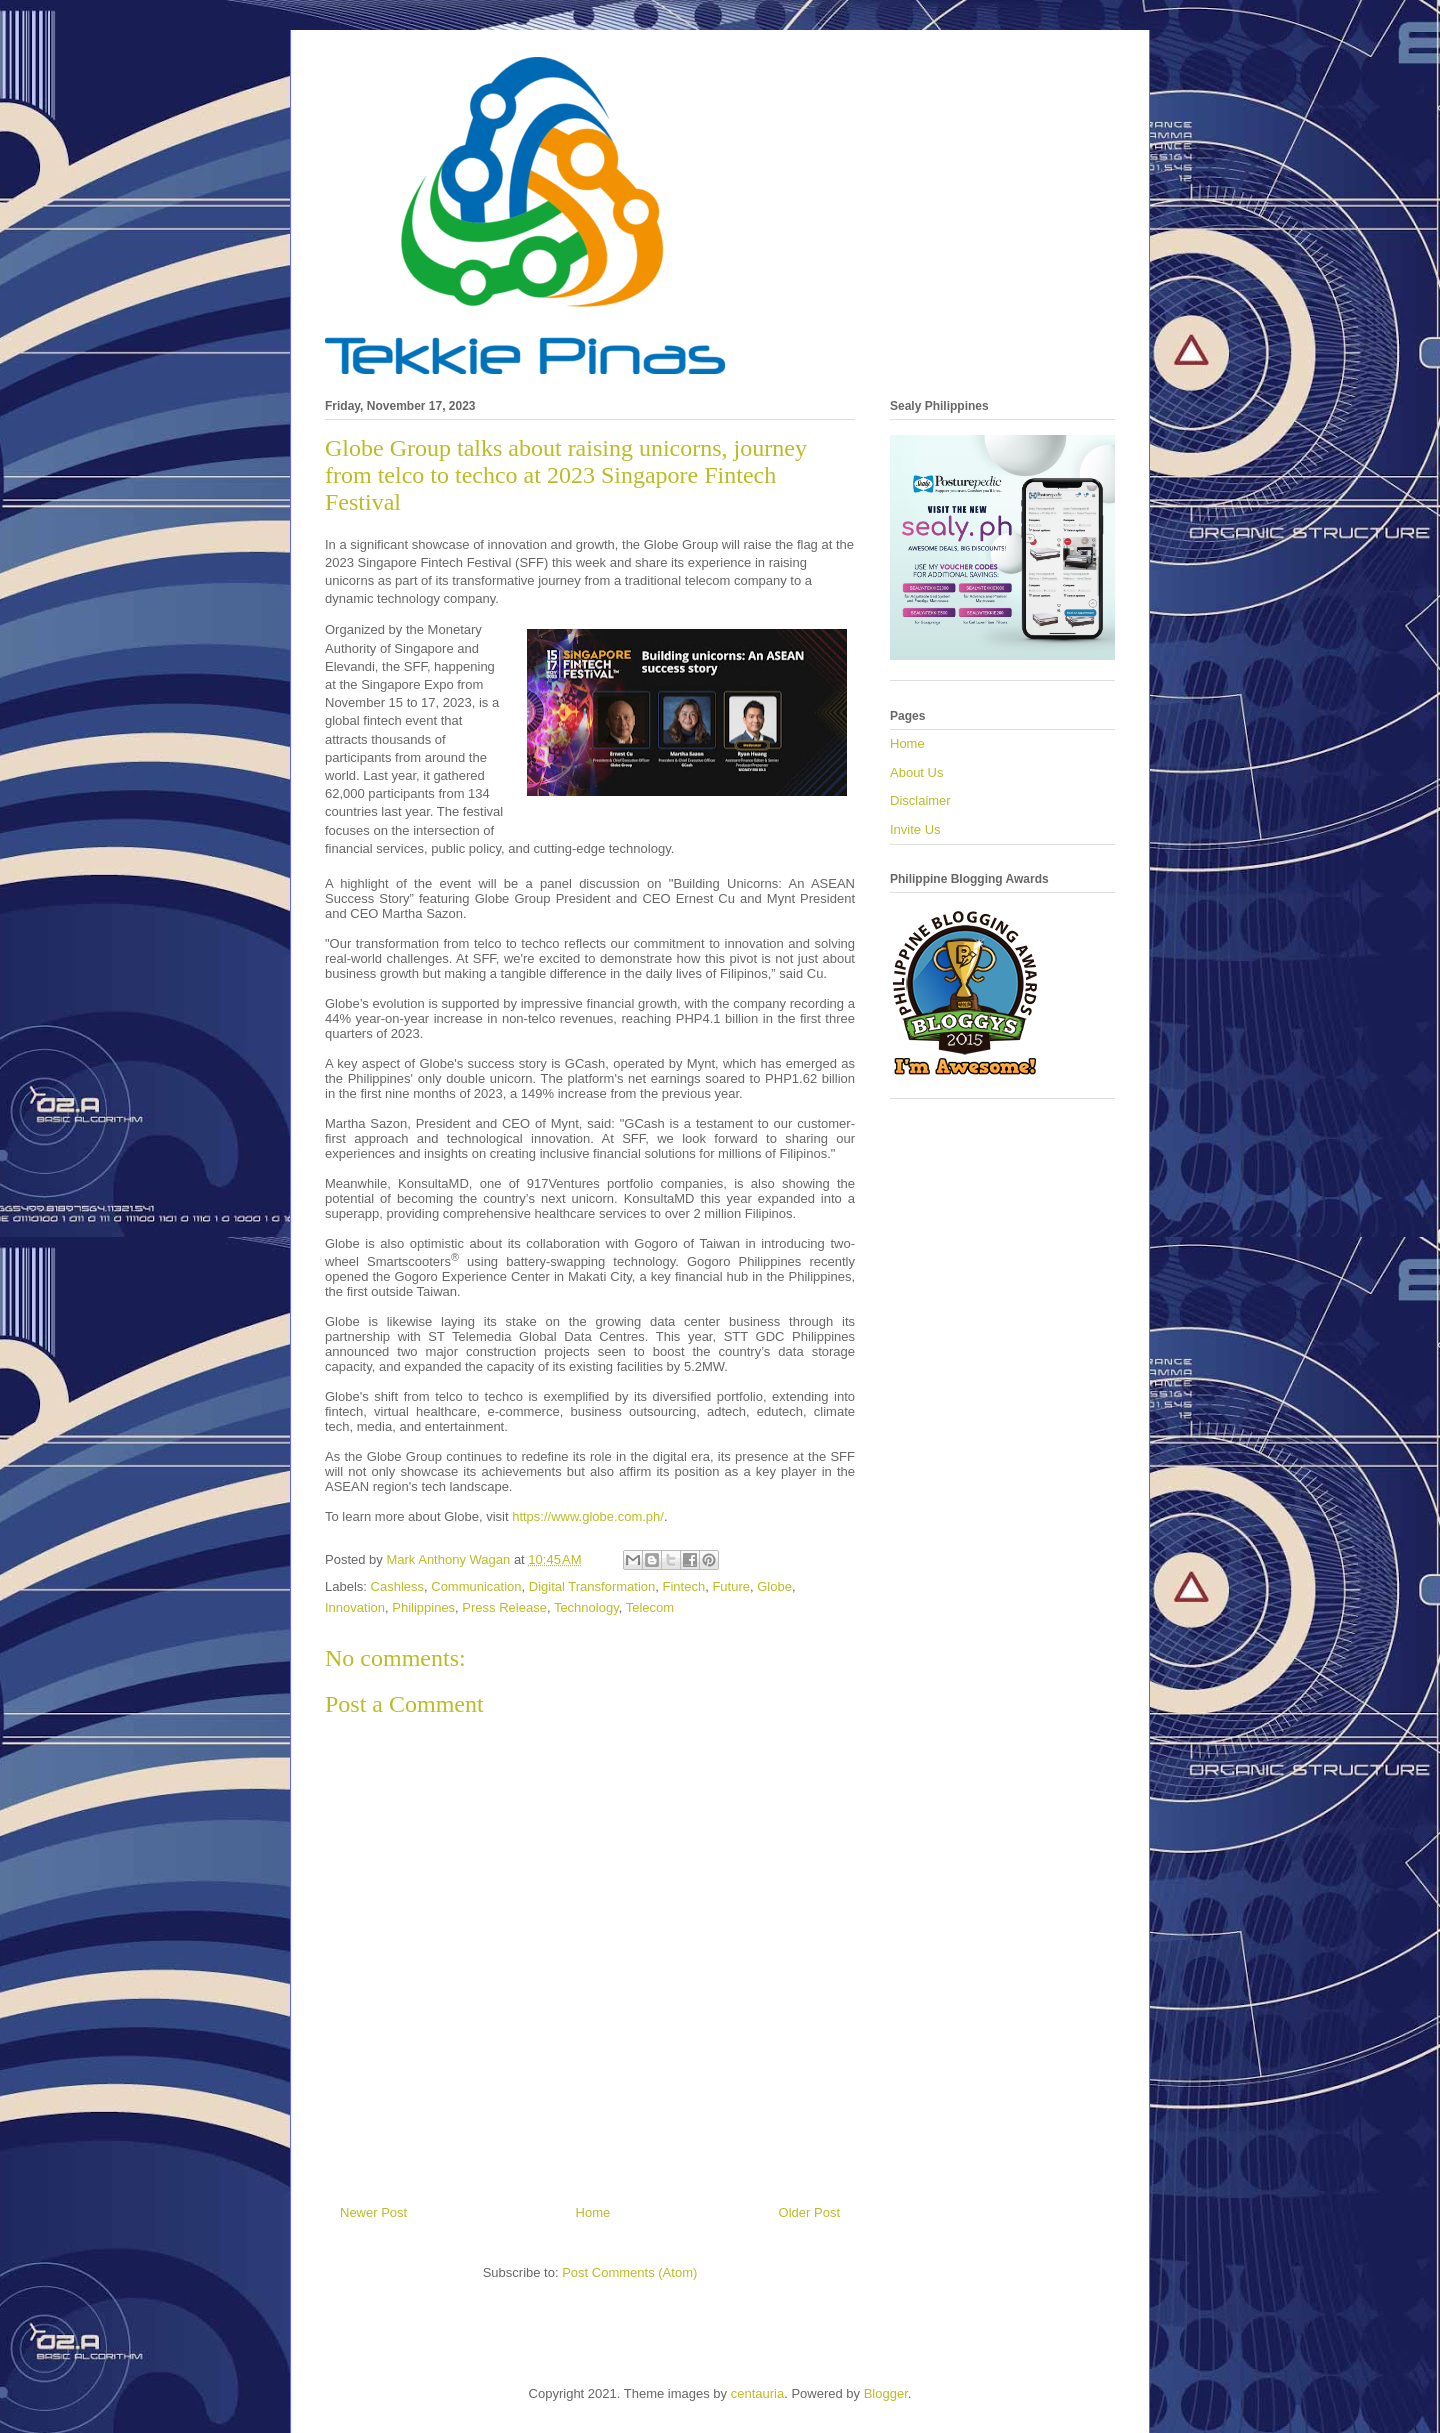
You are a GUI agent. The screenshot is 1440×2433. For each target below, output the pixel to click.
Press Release (504, 1607)
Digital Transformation (592, 1586)
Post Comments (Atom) (629, 2272)
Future (731, 1586)
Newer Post (373, 2212)
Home (593, 2212)
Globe (774, 1586)
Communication (476, 1586)
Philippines (423, 1607)
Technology (586, 1607)
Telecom (650, 1607)
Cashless (397, 1586)
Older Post (809, 2212)
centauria (757, 2393)
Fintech (684, 1586)
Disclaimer (920, 800)
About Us (916, 772)
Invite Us (915, 829)
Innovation (355, 1607)
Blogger (886, 2393)
